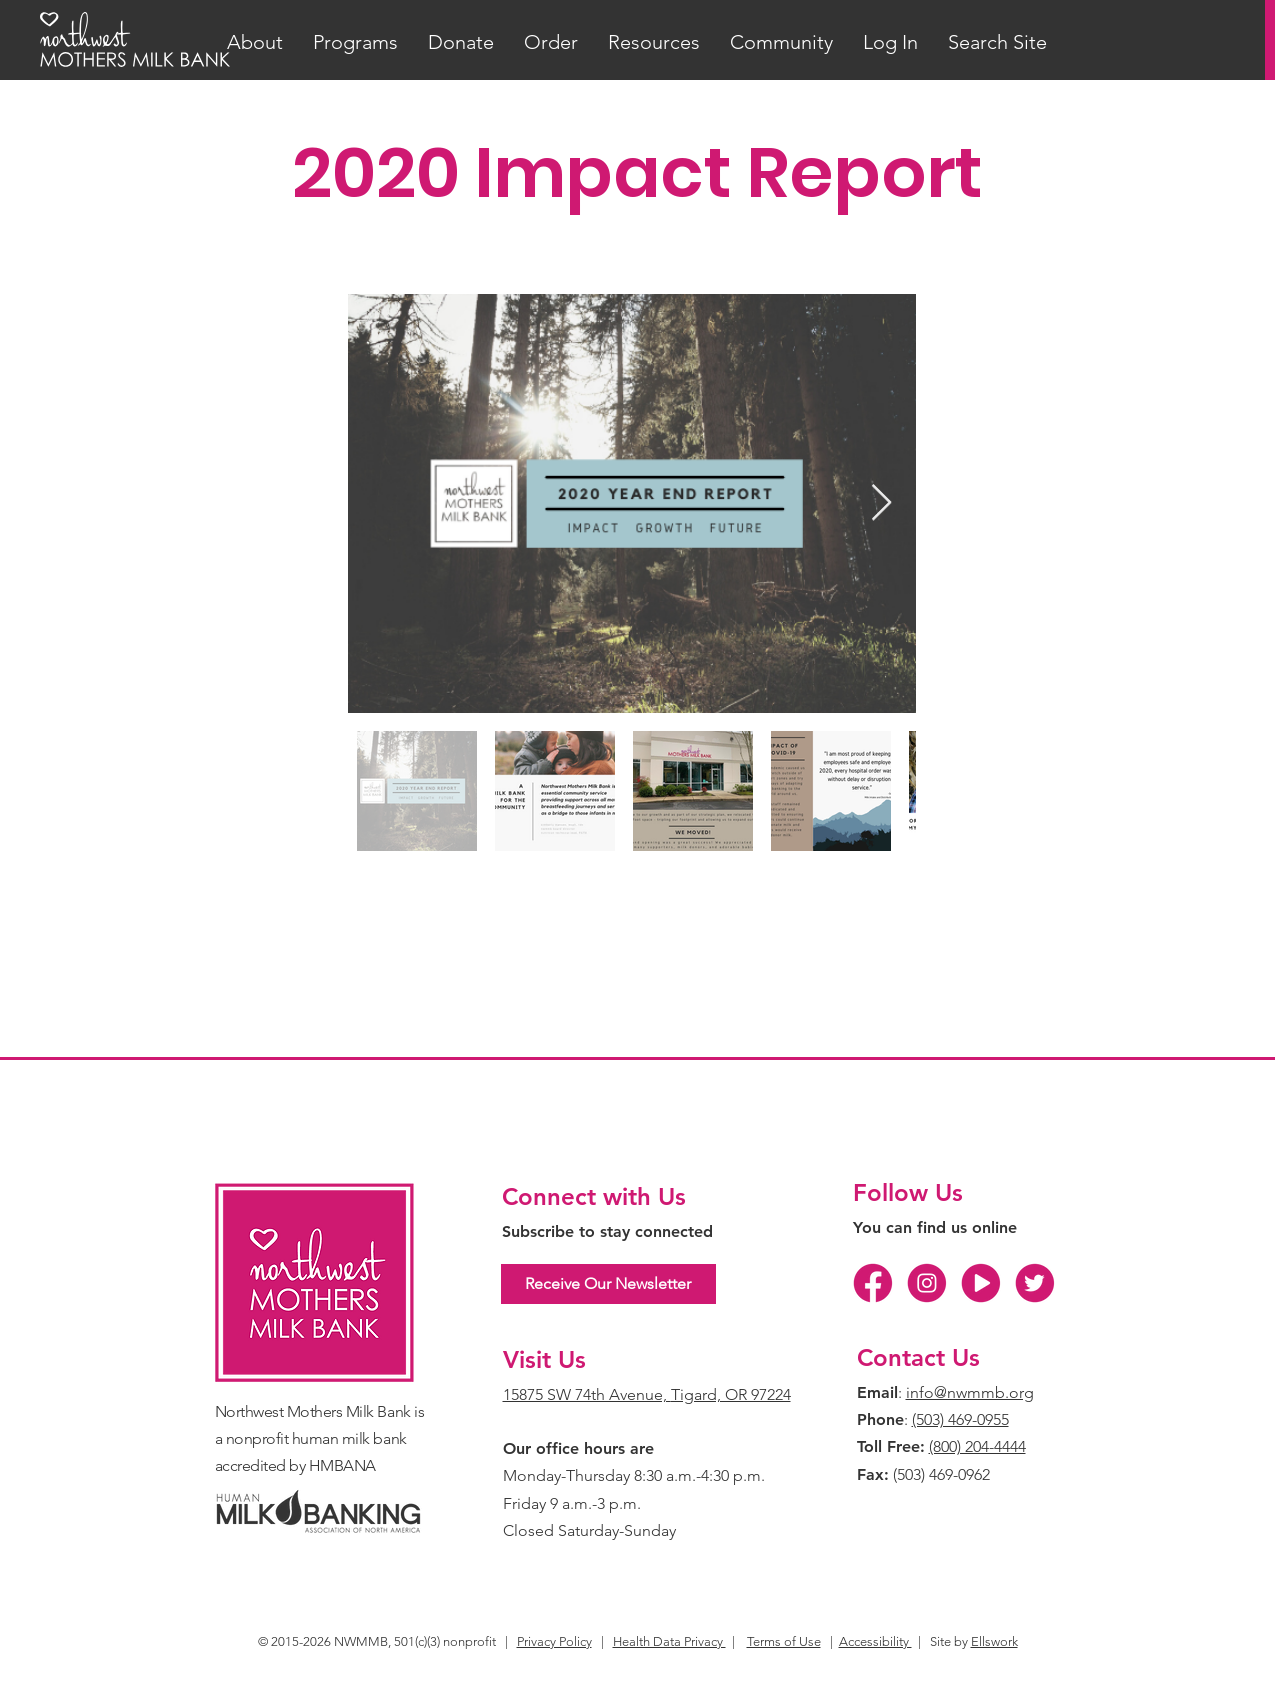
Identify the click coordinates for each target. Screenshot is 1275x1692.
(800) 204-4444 (977, 1446)
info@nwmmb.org (970, 1392)
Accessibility (875, 1641)
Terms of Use (784, 1641)
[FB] (873, 1283)
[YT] (981, 1283)
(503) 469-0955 (960, 1419)
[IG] (927, 1283)
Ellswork (994, 1641)
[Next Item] (881, 503)
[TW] (1035, 1283)
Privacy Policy (554, 1641)
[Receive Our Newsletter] (608, 1284)
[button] (255, 42)
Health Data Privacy (669, 1641)
